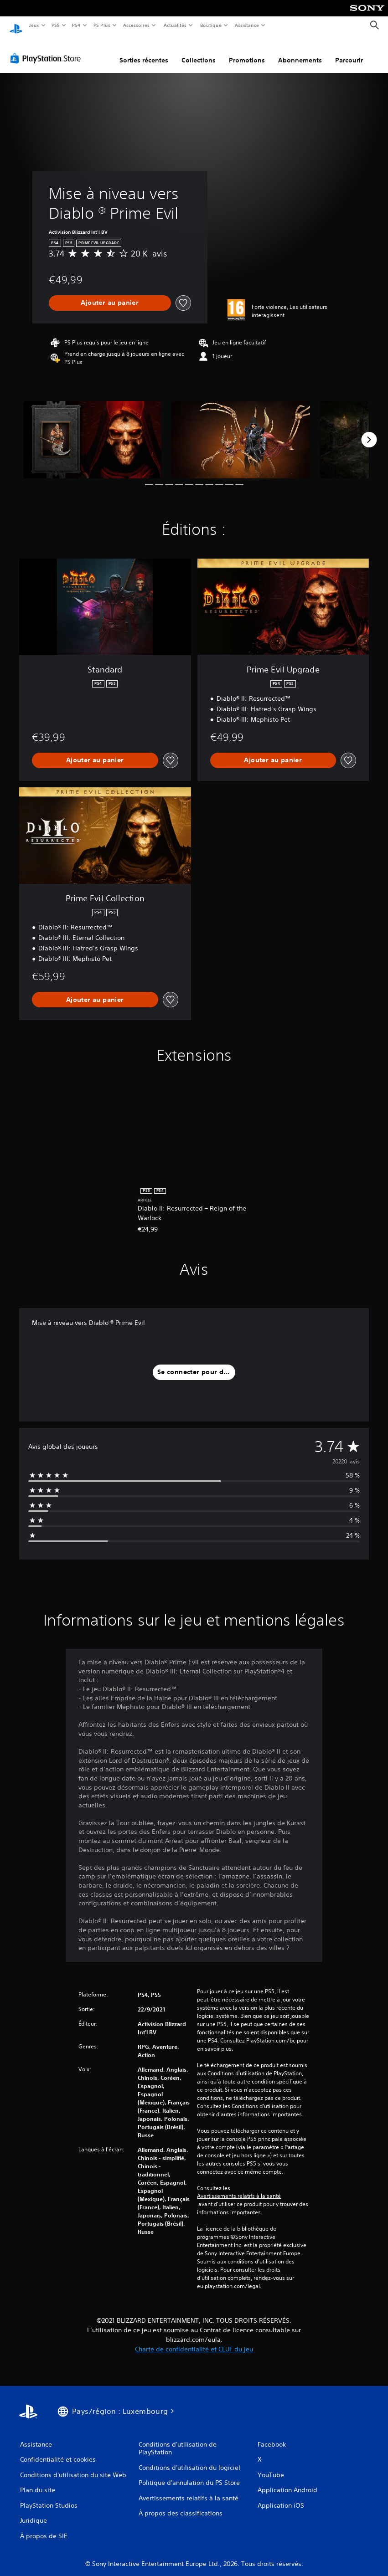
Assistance (247, 25)
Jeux (34, 25)
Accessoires (136, 25)
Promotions (247, 51)
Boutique (210, 25)
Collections (198, 51)
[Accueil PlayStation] (16, 25)
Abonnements (300, 51)
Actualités (174, 25)
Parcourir (349, 51)
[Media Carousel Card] (92, 431)
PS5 (56, 25)
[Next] (369, 431)
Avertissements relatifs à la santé (239, 2187)
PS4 (76, 25)
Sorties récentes (143, 51)
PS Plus (101, 25)
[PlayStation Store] (47, 49)
